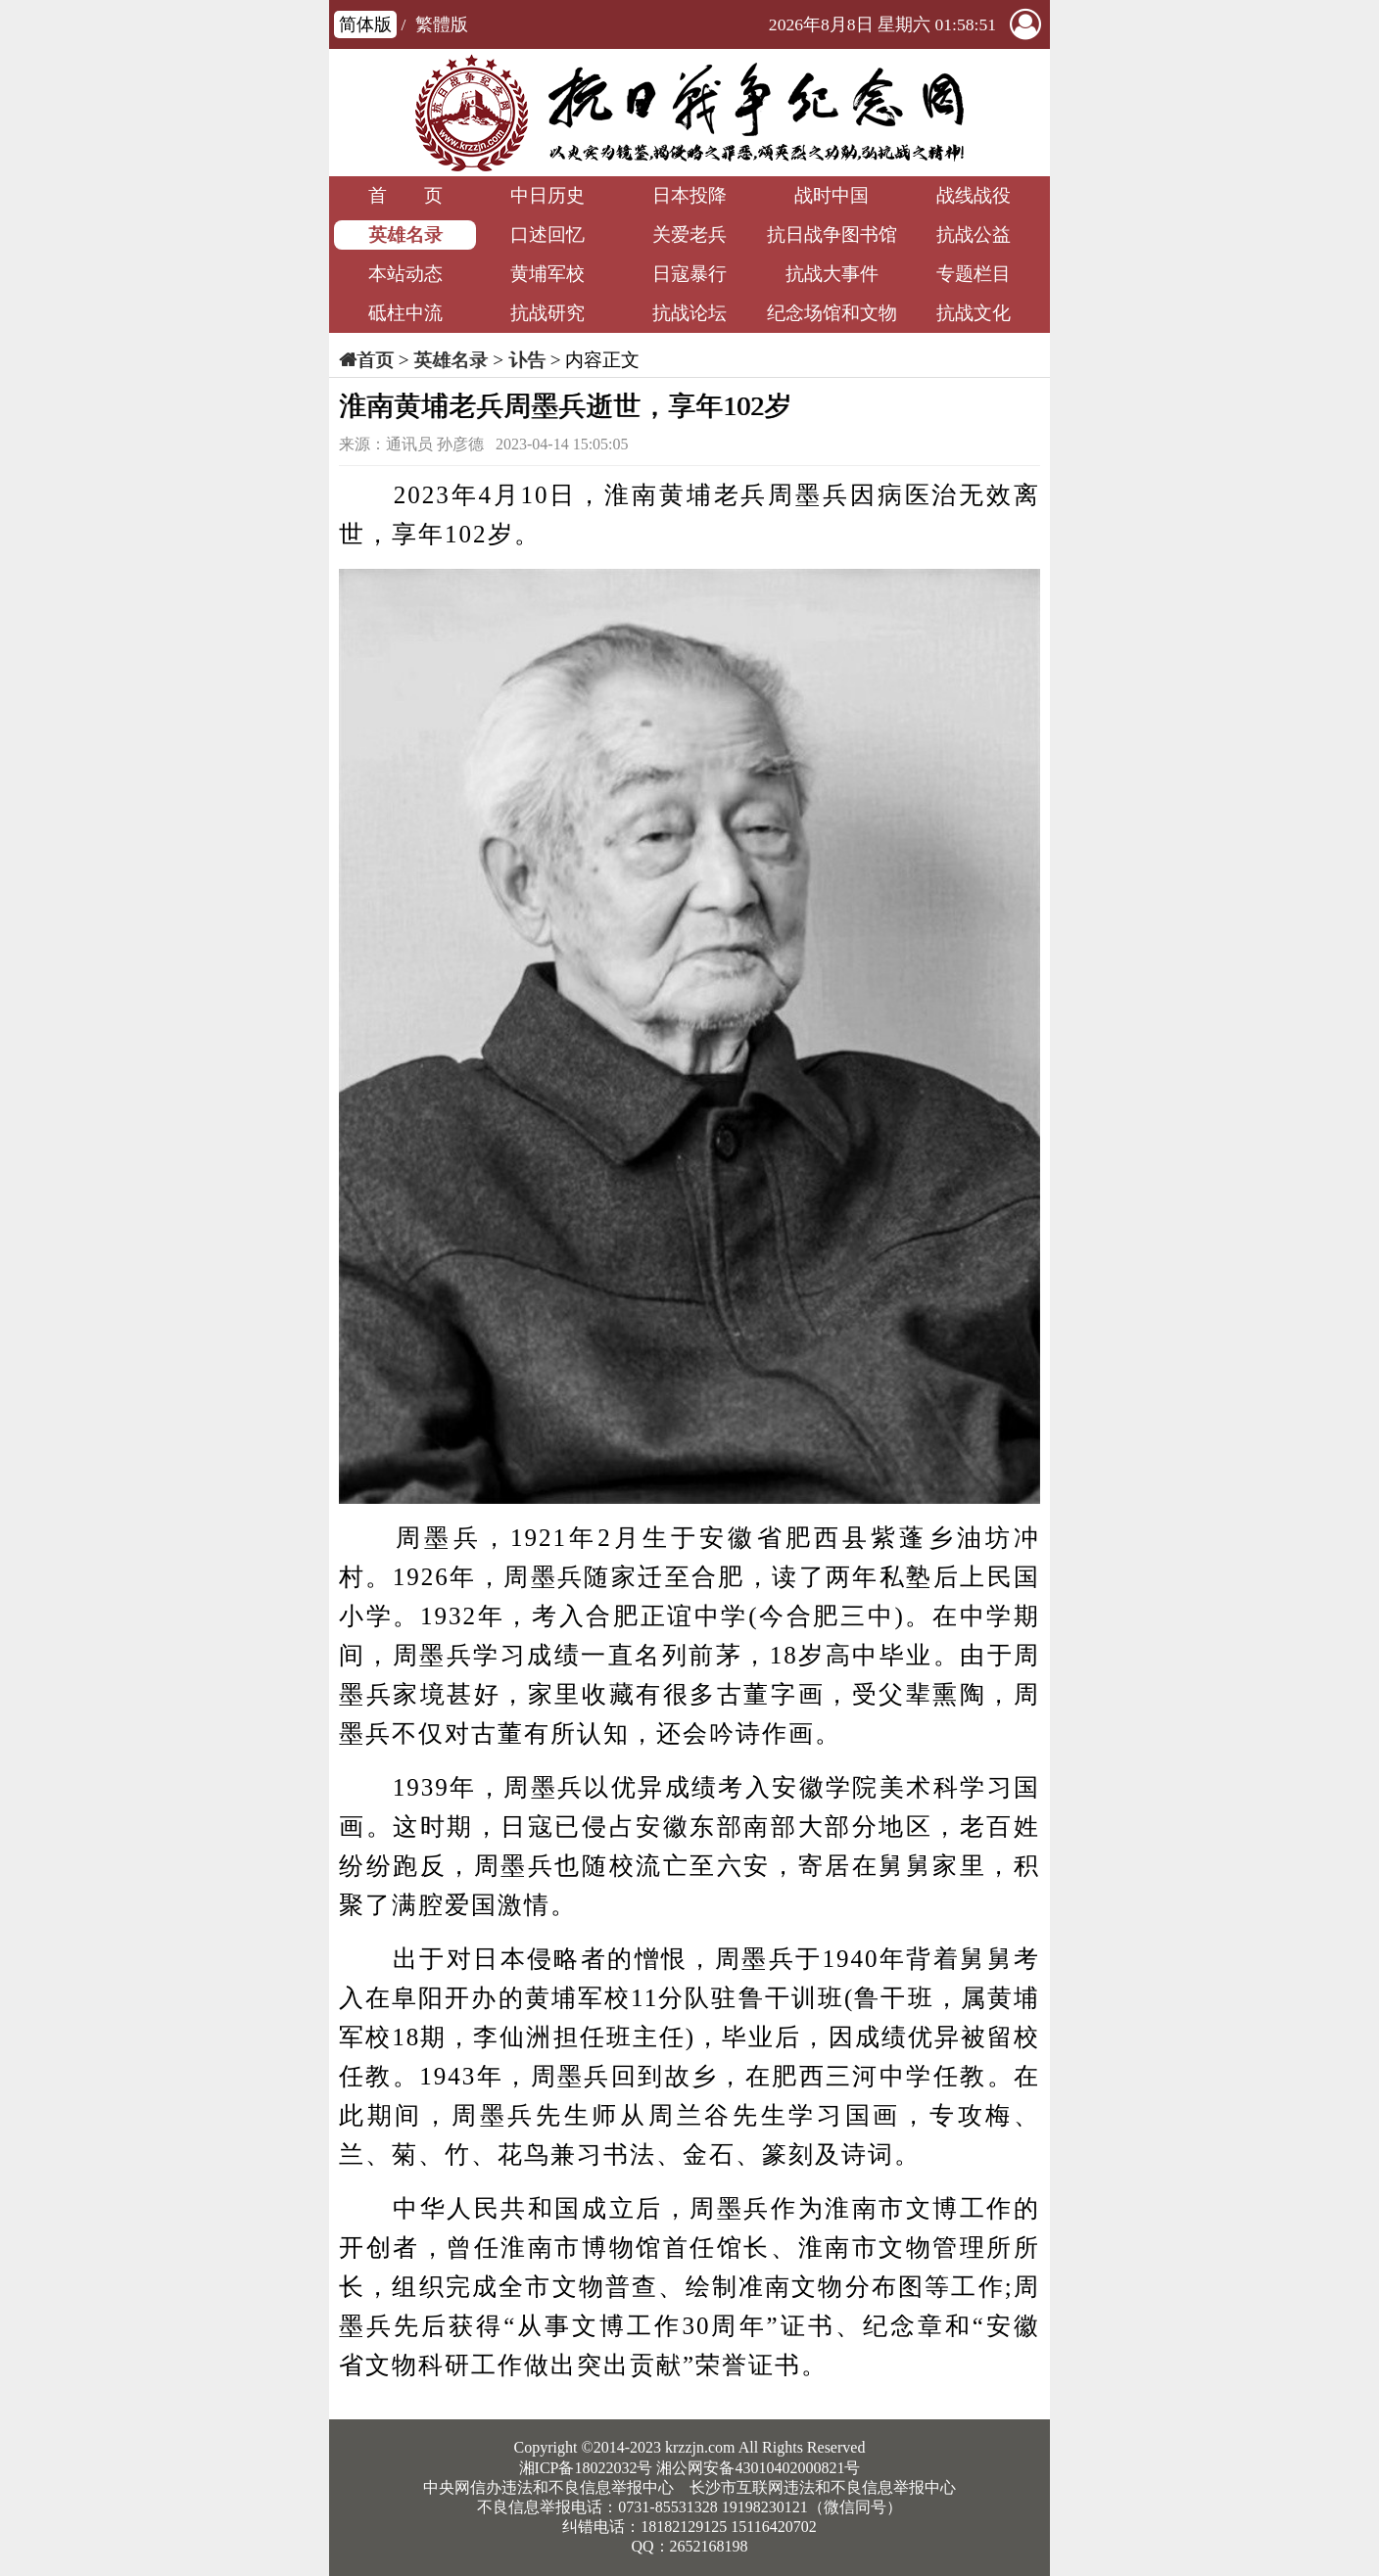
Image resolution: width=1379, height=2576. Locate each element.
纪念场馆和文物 (832, 313)
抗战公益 (973, 234)
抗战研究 (547, 313)
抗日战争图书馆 (832, 234)
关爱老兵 (689, 234)
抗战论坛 (689, 313)
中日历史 (547, 195)
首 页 (405, 195)
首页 (375, 360)
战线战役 (973, 195)
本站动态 (405, 273)
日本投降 (689, 195)
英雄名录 (405, 234)
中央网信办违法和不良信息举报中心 (548, 2487)
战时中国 (831, 195)
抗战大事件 (832, 273)
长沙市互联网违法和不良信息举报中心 (823, 2487)
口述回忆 (547, 234)
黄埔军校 (547, 273)
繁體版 (441, 24)
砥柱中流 (405, 313)
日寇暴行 (689, 273)
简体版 (365, 24)
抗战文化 (973, 313)
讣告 (527, 360)
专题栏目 (973, 273)
